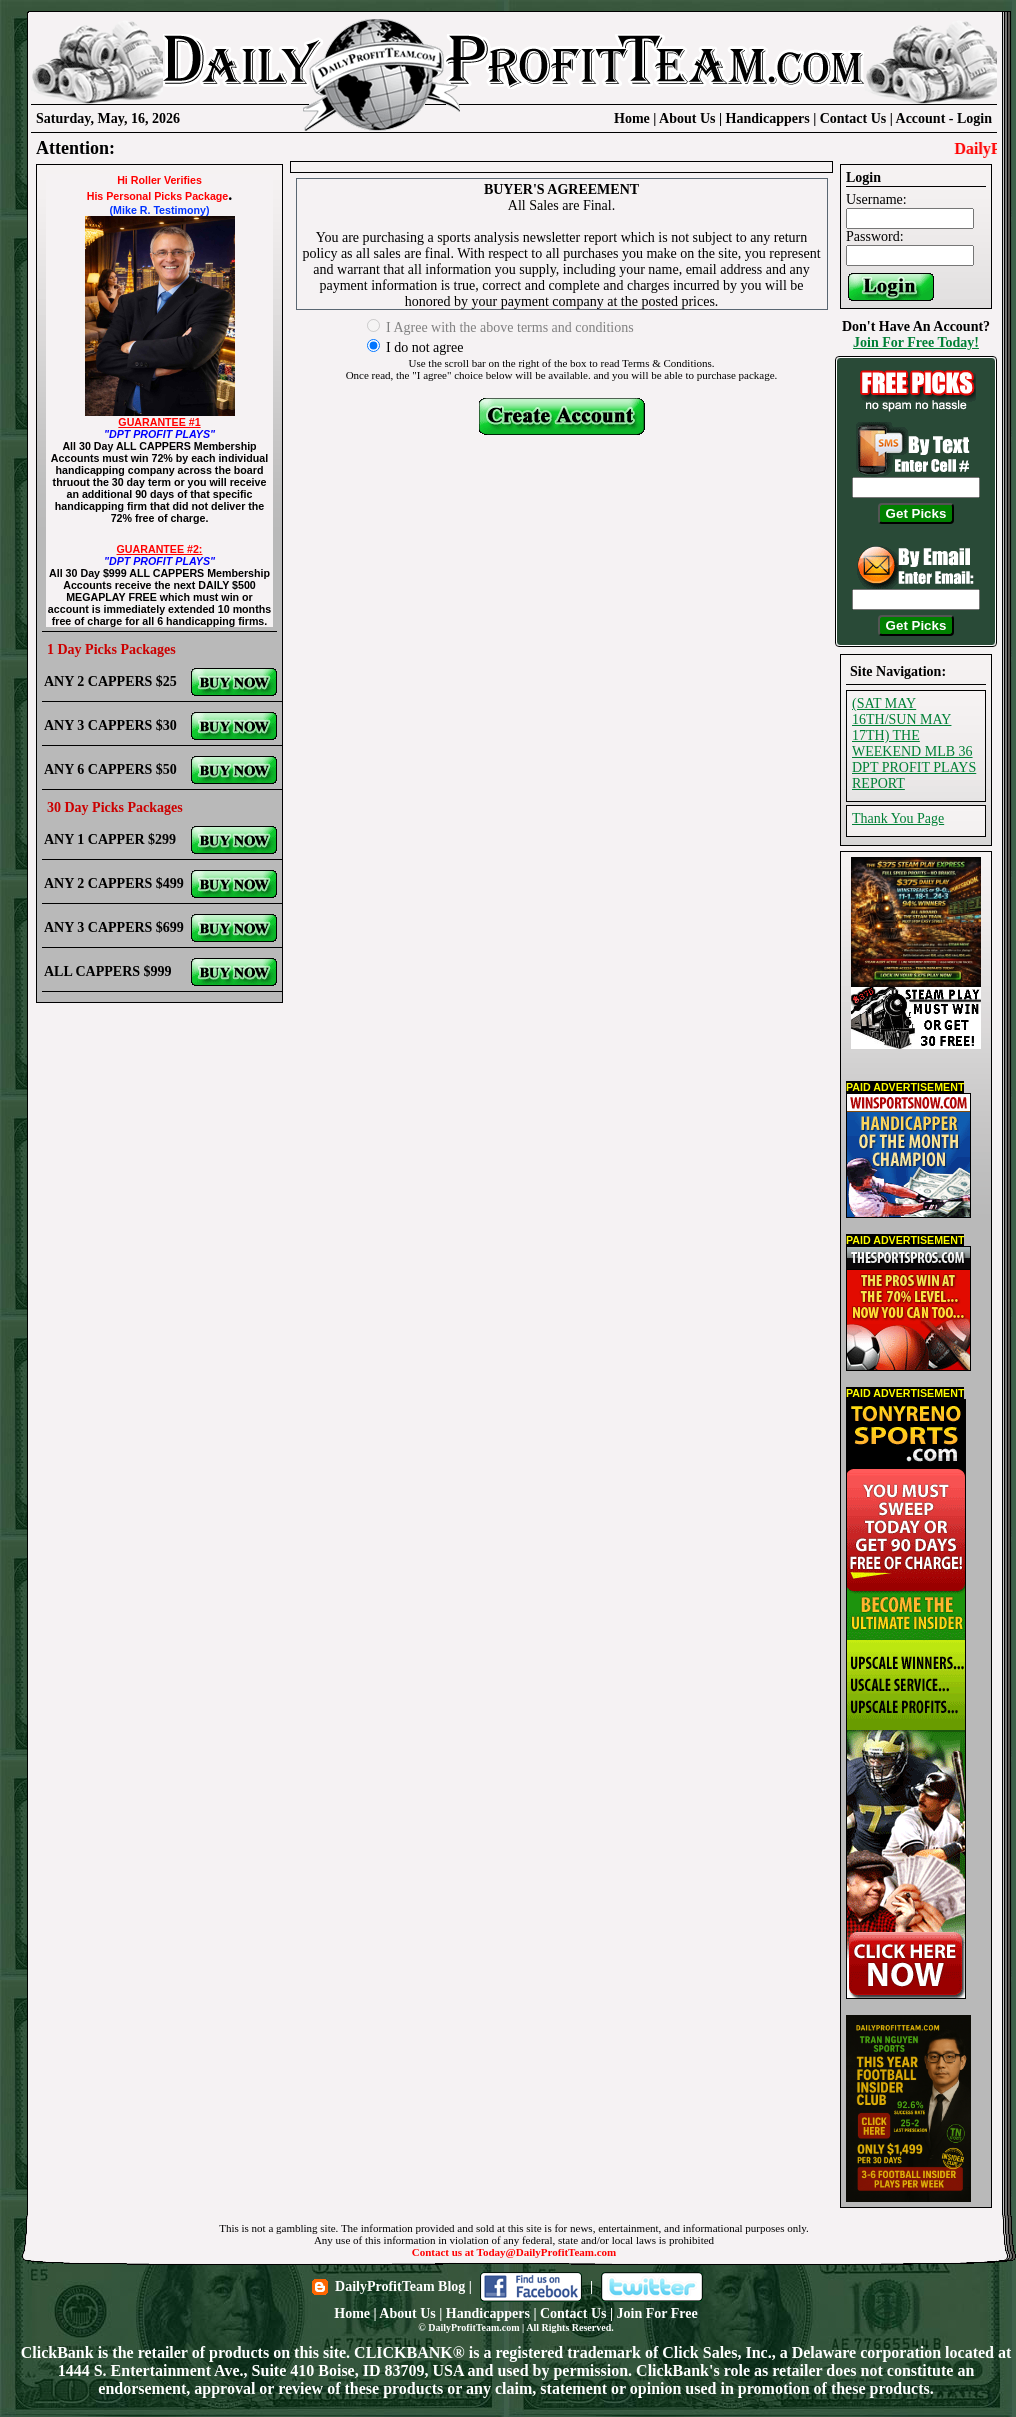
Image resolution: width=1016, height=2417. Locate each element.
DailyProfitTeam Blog (400, 2286)
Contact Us (853, 118)
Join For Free (657, 2313)
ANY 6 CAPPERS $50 (110, 769)
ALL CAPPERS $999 (108, 971)
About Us (687, 118)
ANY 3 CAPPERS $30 (110, 725)
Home (632, 118)
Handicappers (768, 118)
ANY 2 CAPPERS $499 (114, 883)
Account (922, 118)
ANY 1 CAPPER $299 (110, 839)
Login (974, 118)
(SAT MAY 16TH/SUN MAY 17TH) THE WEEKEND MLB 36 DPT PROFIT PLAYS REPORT (914, 743)
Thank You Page (898, 818)
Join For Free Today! (916, 342)
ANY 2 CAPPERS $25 (110, 681)
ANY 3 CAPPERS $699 (114, 927)
